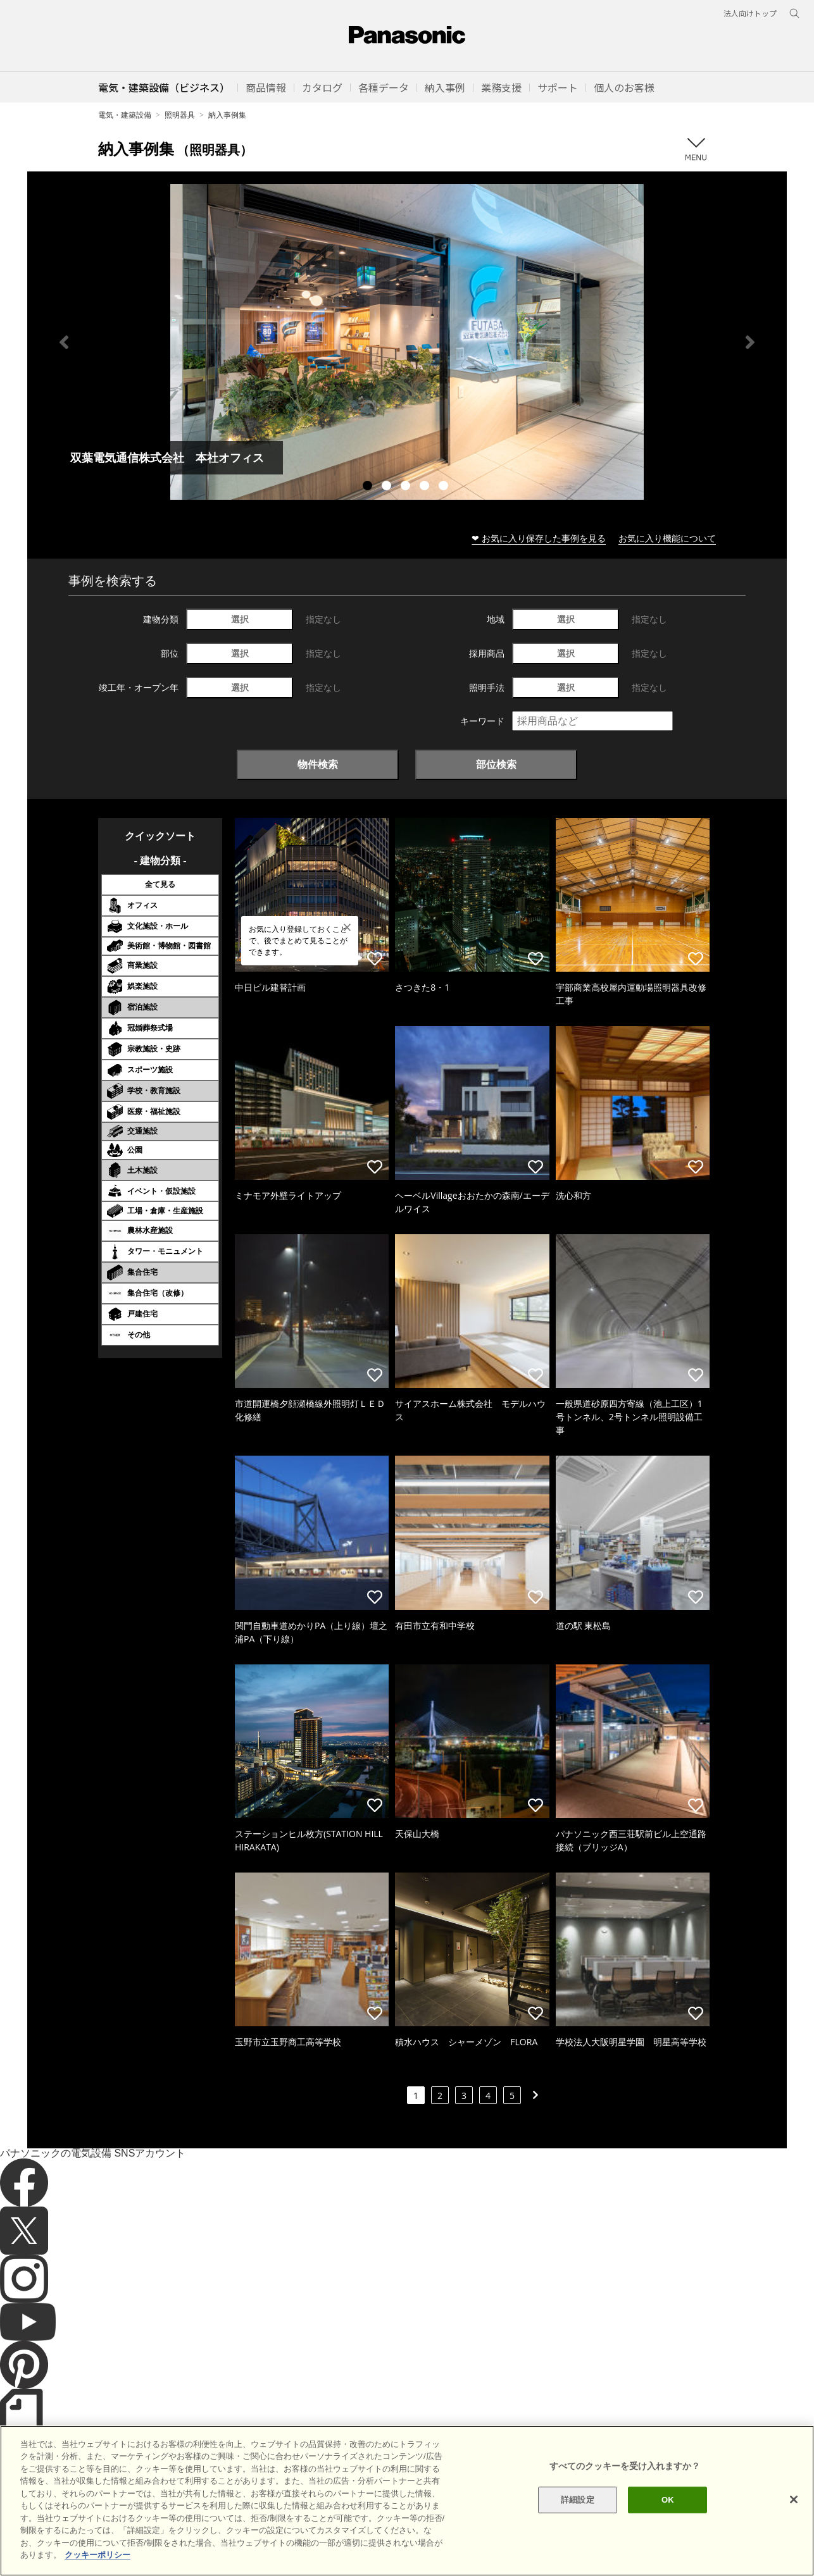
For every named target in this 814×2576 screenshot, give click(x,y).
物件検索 (317, 764)
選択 (240, 619)
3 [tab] (407, 487)
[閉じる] (794, 2530)
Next (750, 342)
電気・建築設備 (124, 114)
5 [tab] (445, 487)
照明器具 (180, 114)
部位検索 (496, 764)
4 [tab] (426, 487)
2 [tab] (388, 487)
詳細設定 (577, 2530)
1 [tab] (369, 487)
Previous (64, 342)
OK (667, 2530)
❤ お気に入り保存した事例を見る (539, 538)
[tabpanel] (407, 342)
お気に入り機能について (667, 538)
